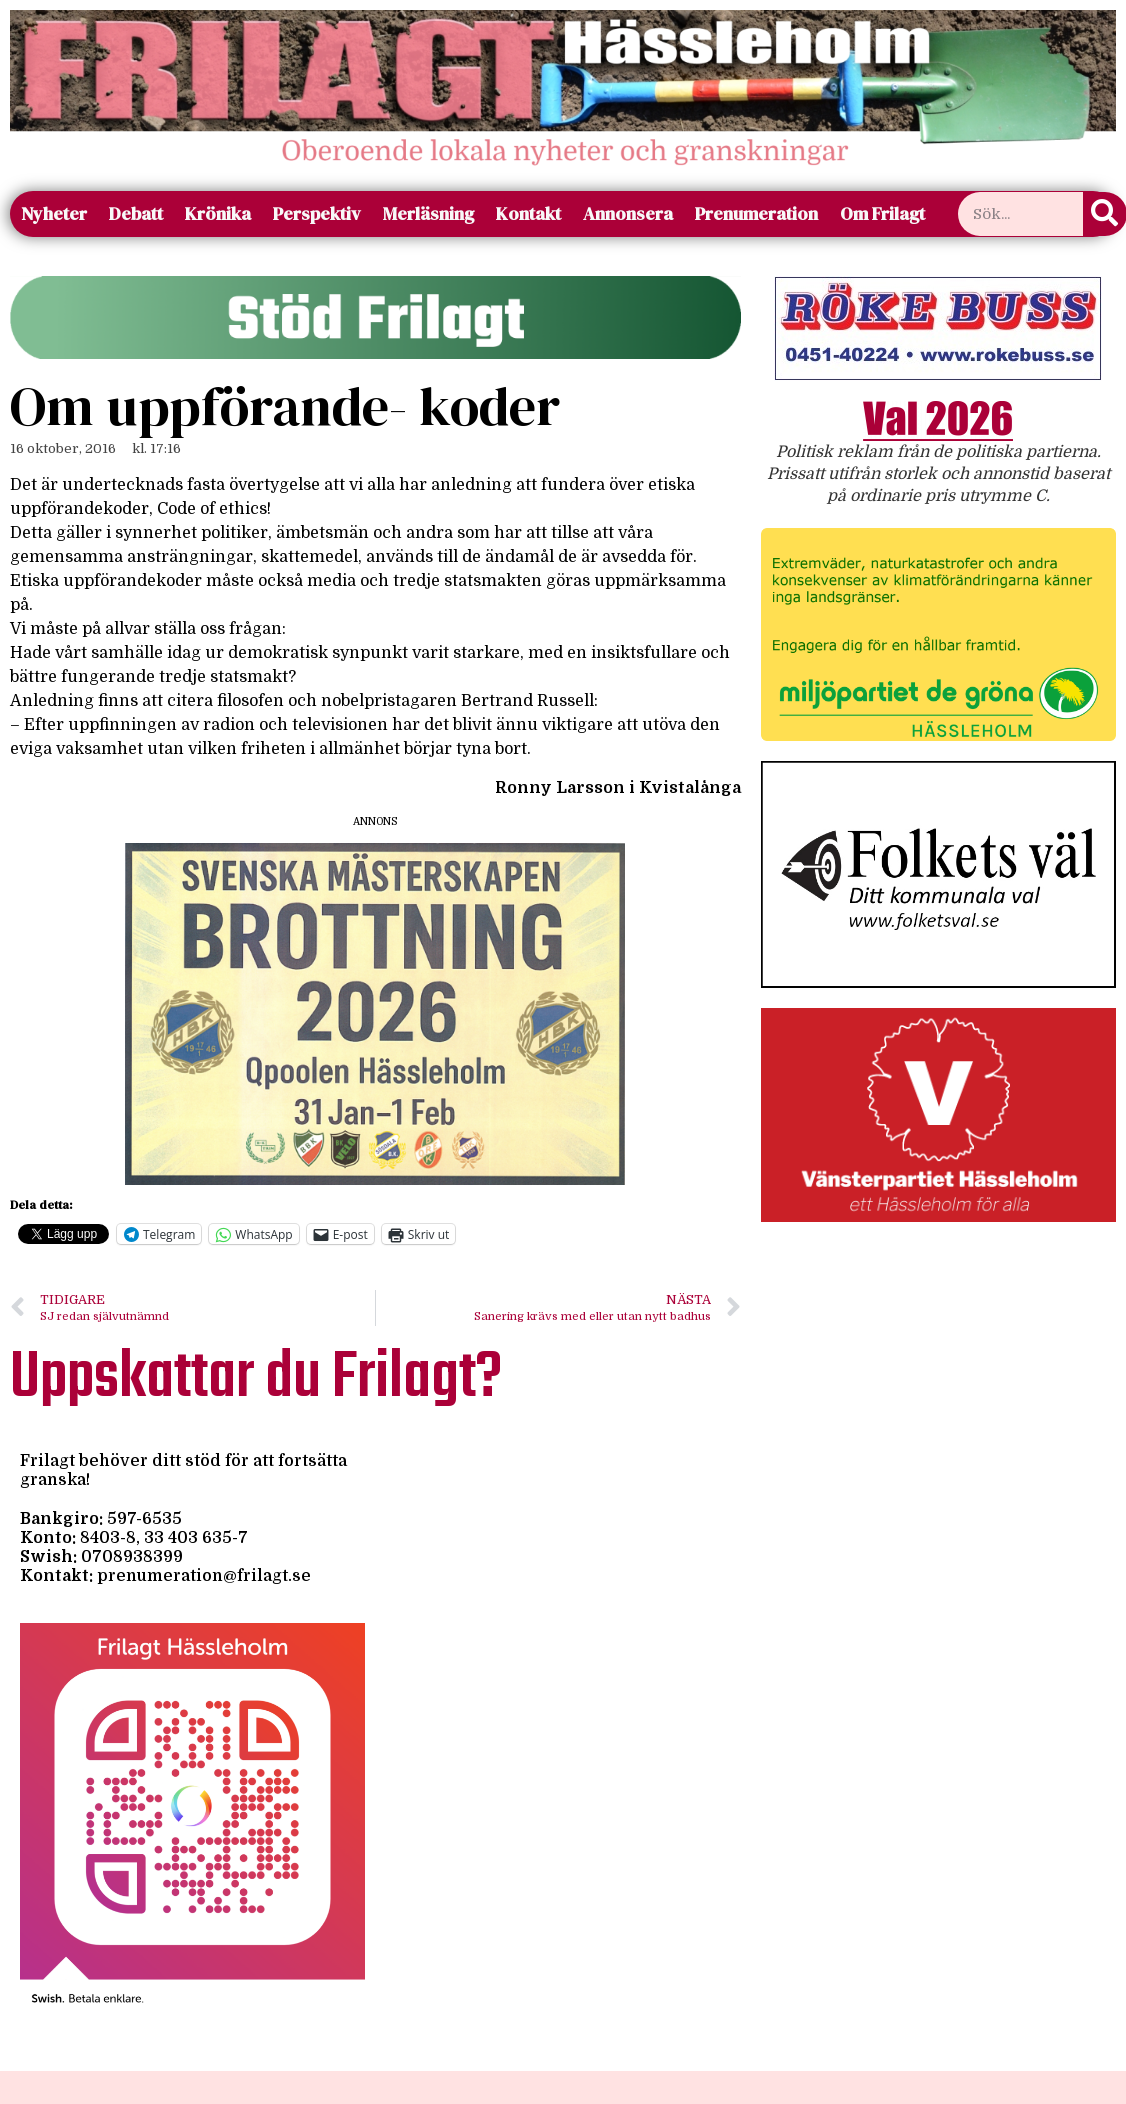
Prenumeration (756, 213)
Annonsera (628, 213)
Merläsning (428, 213)
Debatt (136, 213)
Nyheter (54, 213)
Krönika (218, 213)
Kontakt (528, 213)
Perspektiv (317, 213)
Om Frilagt (882, 213)
